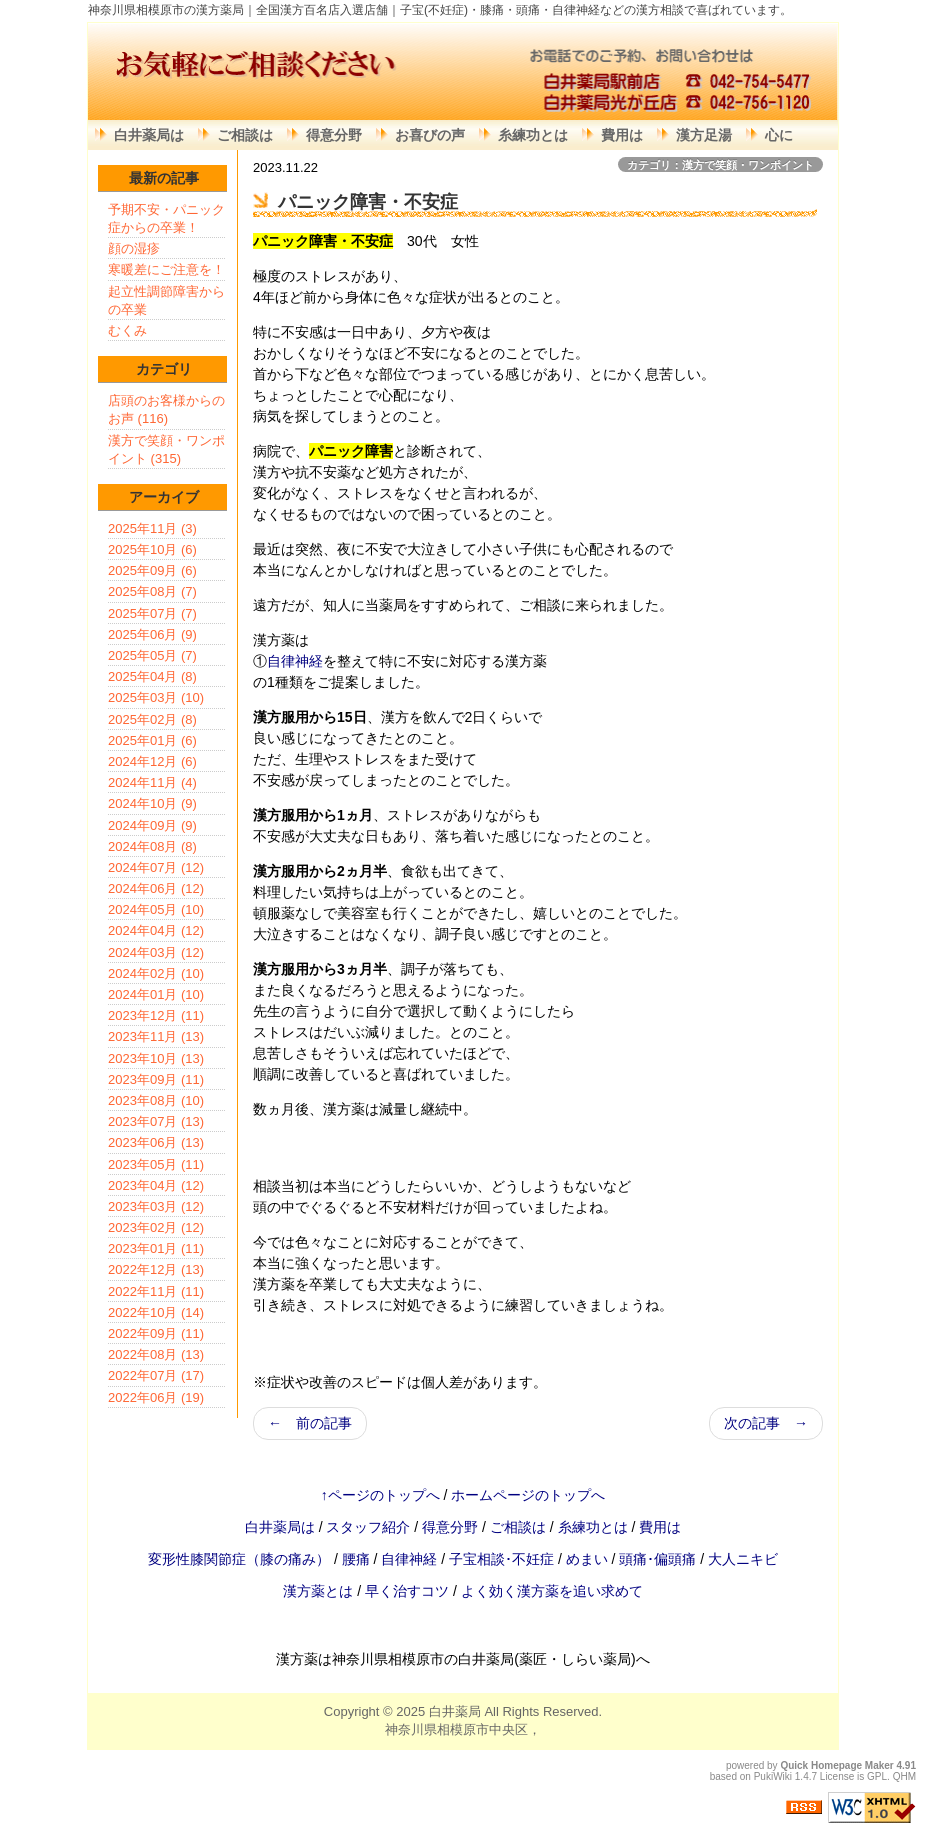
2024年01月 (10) (156, 994)
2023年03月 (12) (156, 1206)
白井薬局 (455, 1711)
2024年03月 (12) (156, 952)
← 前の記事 (310, 1423)
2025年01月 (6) (152, 740)
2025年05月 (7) (152, 655)
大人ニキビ (743, 1559)
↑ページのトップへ (380, 1495)
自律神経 (295, 661)
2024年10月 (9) (152, 803)
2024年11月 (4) (152, 782)
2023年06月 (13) (156, 1142)
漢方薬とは (318, 1591)
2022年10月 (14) (156, 1312)
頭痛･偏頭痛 (659, 1559)
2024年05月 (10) (156, 909)
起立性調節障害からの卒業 (166, 300)
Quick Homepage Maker (836, 1765)
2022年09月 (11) (156, 1333)
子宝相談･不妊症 (501, 1559)
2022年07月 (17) (156, 1375)
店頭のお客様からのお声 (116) (166, 409)
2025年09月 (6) (152, 570)
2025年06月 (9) (152, 634)
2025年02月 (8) (152, 719)
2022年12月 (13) (156, 1269)
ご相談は (245, 135)
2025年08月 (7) (152, 591)
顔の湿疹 (134, 248)
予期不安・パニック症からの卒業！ (166, 218)
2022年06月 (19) (156, 1397)
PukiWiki (773, 1776)
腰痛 (358, 1559)
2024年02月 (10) (156, 973)
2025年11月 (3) (152, 528)
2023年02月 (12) (156, 1227)
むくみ (127, 330)
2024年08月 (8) (152, 846)
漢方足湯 (704, 135)
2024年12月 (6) (152, 761)
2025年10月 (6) (152, 549)
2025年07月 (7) (152, 613)
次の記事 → (766, 1423)
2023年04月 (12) (156, 1185)
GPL (877, 1776)
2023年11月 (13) (156, 1036)
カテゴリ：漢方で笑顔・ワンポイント (720, 165)
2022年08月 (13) (156, 1354)
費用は (622, 135)
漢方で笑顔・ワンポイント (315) (166, 449)
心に (779, 135)
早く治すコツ (407, 1591)
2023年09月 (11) (156, 1079)
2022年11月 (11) (156, 1291)
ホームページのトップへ (528, 1495)
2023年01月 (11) (156, 1248)
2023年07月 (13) (156, 1121)
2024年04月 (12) (156, 930)
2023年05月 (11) (156, 1164)
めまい (589, 1559)
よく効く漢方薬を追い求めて (552, 1591)
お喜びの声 (430, 135)
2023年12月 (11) (156, 1015)
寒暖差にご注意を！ (166, 269)
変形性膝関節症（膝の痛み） (241, 1559)
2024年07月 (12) (156, 867)
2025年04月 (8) (152, 676)
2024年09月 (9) (152, 825)
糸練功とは (533, 135)
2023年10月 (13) (156, 1058)
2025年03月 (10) (156, 697)
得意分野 (334, 135)
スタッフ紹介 (368, 1527)
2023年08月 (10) (156, 1100)
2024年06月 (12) (156, 888)
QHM (904, 1776)
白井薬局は (149, 135)
